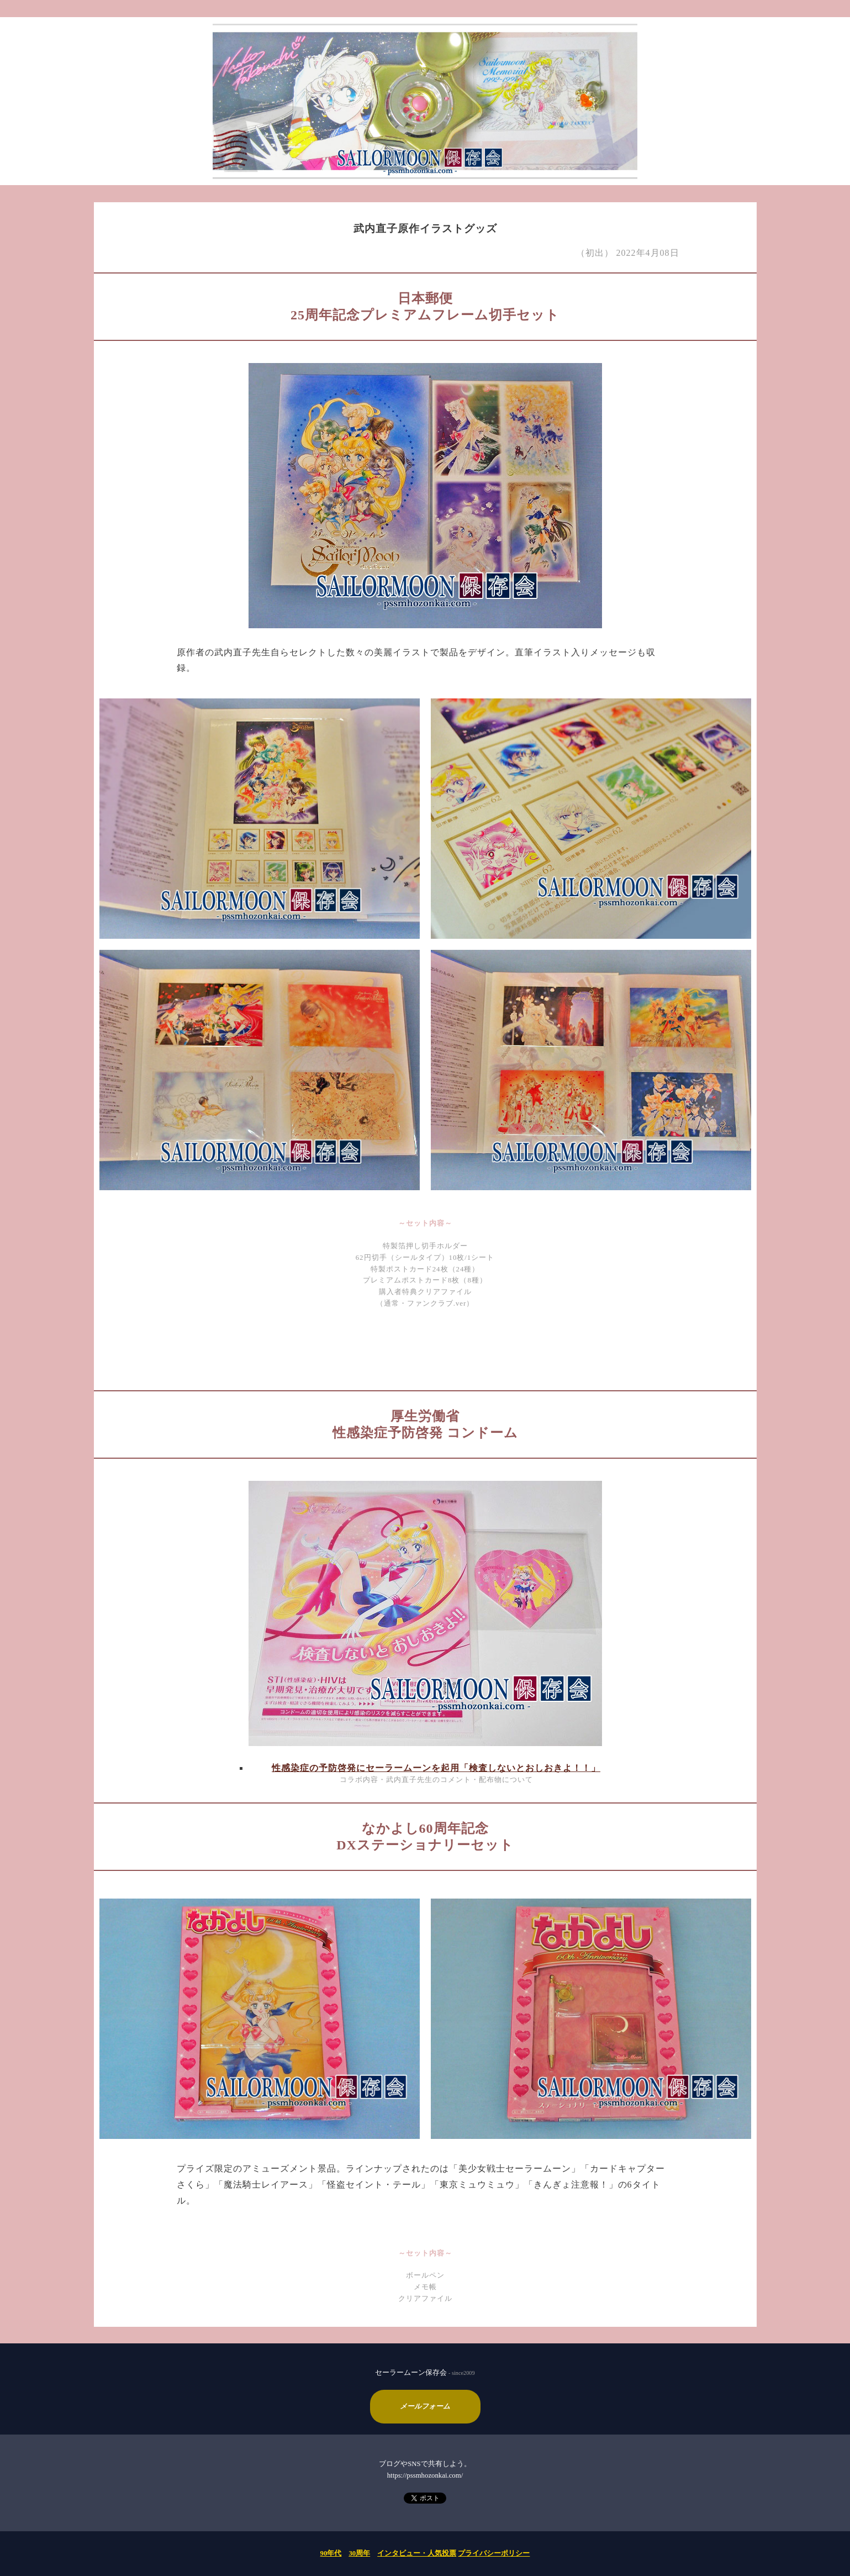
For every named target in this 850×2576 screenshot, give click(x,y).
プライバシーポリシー (494, 2553)
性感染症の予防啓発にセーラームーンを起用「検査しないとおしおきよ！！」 (436, 1768)
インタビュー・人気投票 (416, 2553)
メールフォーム (425, 2406)
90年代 (331, 2553)
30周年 (359, 2553)
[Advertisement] (425, 1348)
